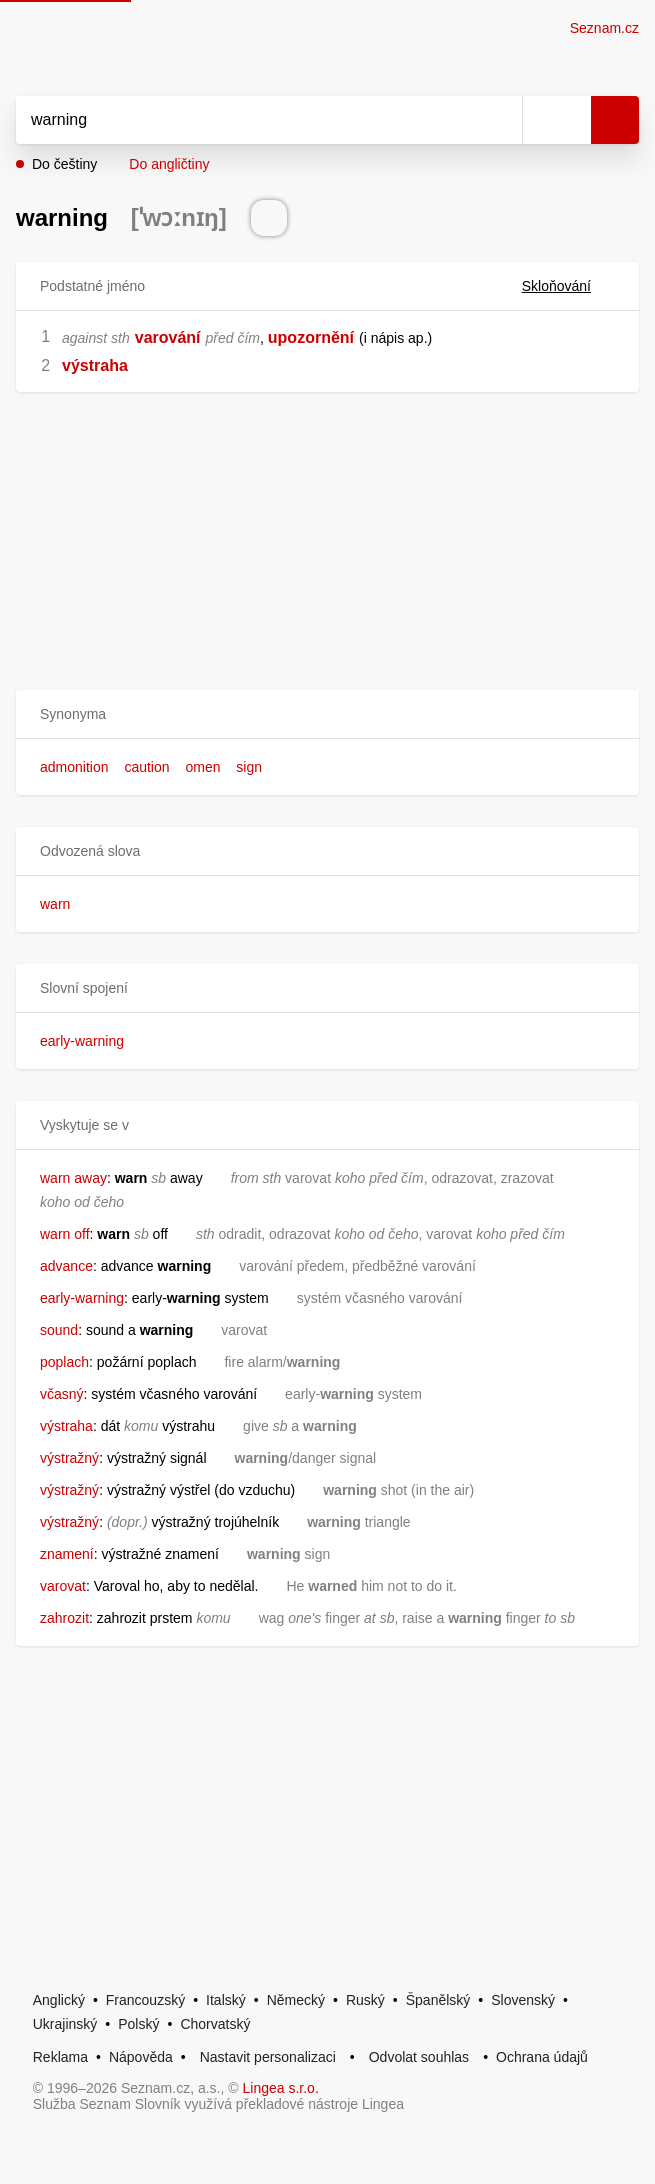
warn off (65, 1234)
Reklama (60, 2057)
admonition (74, 767)
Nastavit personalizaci (268, 2057)
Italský (226, 2000)
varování (168, 337)
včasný (62, 1394)
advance (66, 1266)
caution (146, 767)
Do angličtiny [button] (169, 164)
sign (249, 767)
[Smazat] (500, 120)
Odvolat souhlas (419, 2057)
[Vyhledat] (247, 120)
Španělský (438, 2000)
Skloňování (568, 286)
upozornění (311, 337)
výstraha (95, 365)
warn (55, 904)
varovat (63, 1586)
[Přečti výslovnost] (269, 218)
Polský (138, 2024)
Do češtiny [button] (64, 164)
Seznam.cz (604, 28)
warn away (73, 1178)
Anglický (59, 2000)
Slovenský (523, 2000)
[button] (327, 714)
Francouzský (145, 2000)
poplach (64, 1362)
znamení (67, 1554)
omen (202, 767)
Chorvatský (215, 2024)
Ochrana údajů (542, 2057)
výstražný (69, 1458)
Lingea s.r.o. (281, 2088)
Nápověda (141, 2057)
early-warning (82, 1041)
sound (59, 1330)
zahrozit (64, 1618)
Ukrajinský (65, 2024)
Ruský (365, 2000)
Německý (296, 2000)
